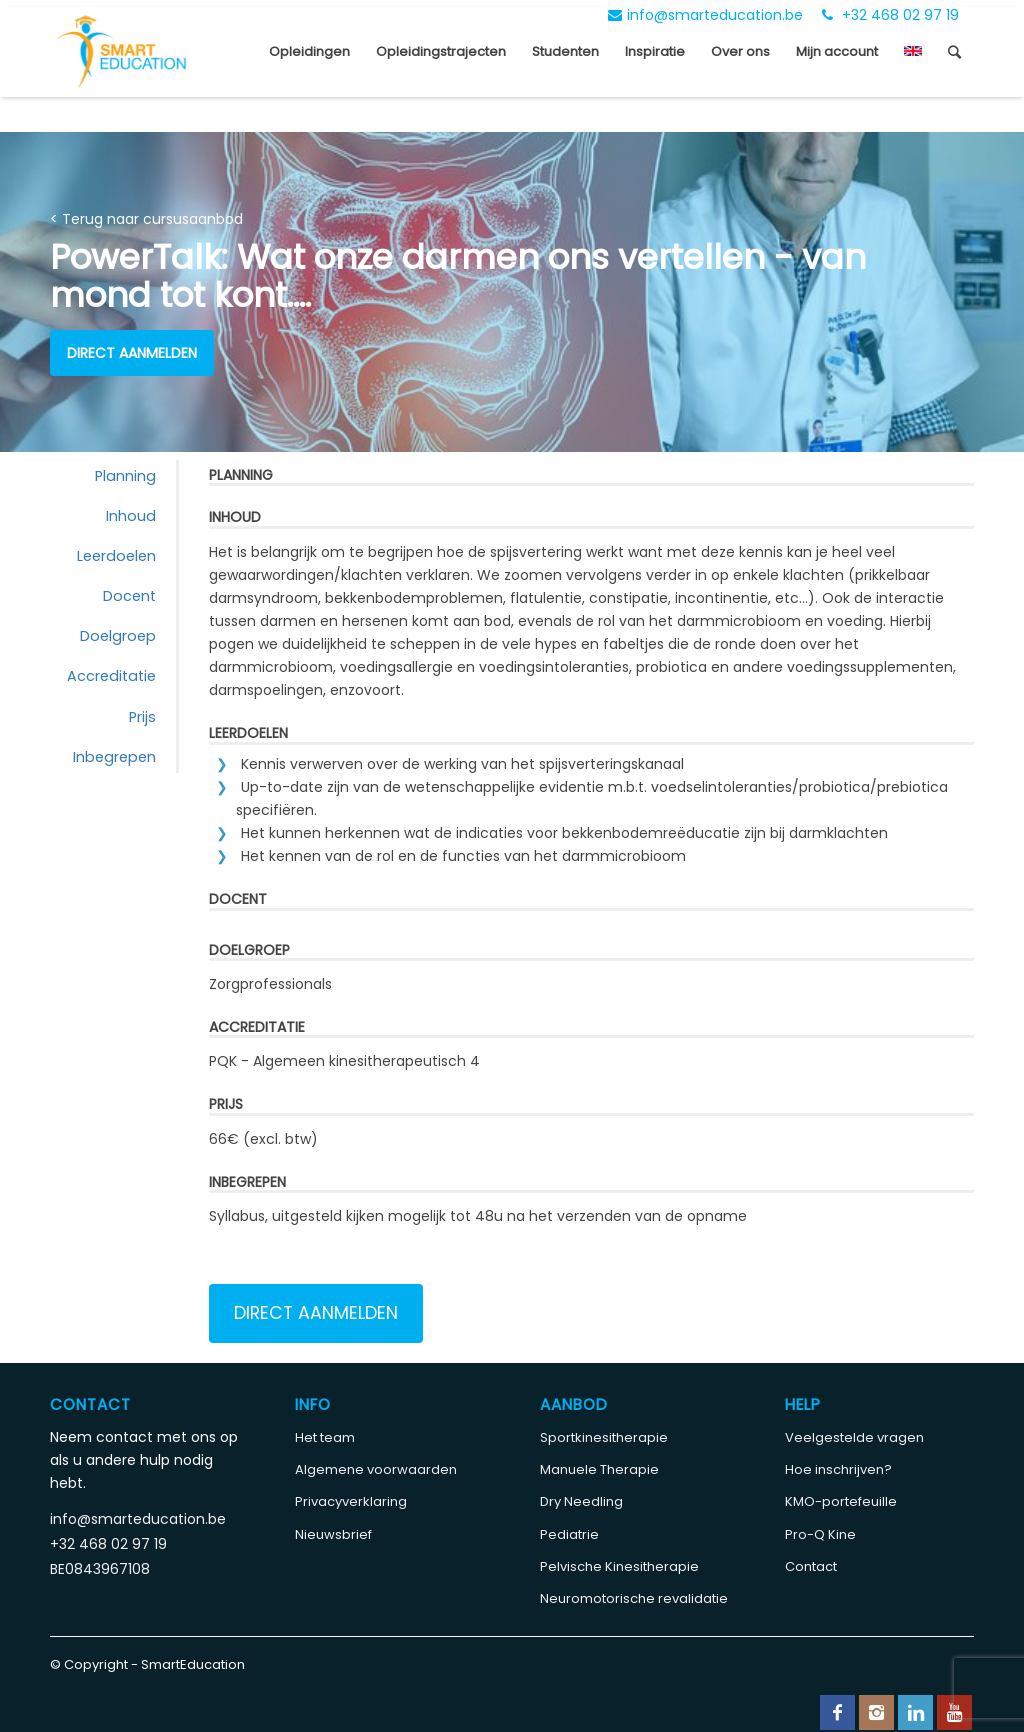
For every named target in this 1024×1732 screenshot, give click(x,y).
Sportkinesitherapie (604, 1437)
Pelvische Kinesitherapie (619, 1566)
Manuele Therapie (599, 1469)
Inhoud (131, 516)
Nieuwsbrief (333, 1534)
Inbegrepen (114, 757)
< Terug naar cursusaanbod (146, 219)
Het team (325, 1437)
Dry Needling (581, 1501)
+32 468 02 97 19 (890, 15)
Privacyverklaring (351, 1501)
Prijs (142, 717)
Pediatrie (569, 1534)
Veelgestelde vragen (854, 1437)
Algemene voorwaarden (376, 1469)
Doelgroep (118, 636)
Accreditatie (111, 676)
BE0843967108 (100, 1569)
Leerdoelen (116, 556)
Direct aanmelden (132, 353)
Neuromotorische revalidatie (634, 1598)
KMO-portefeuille (841, 1501)
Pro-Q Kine (820, 1534)
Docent (129, 596)
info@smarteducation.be (705, 15)
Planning (125, 476)
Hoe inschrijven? (838, 1469)
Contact (811, 1566)
